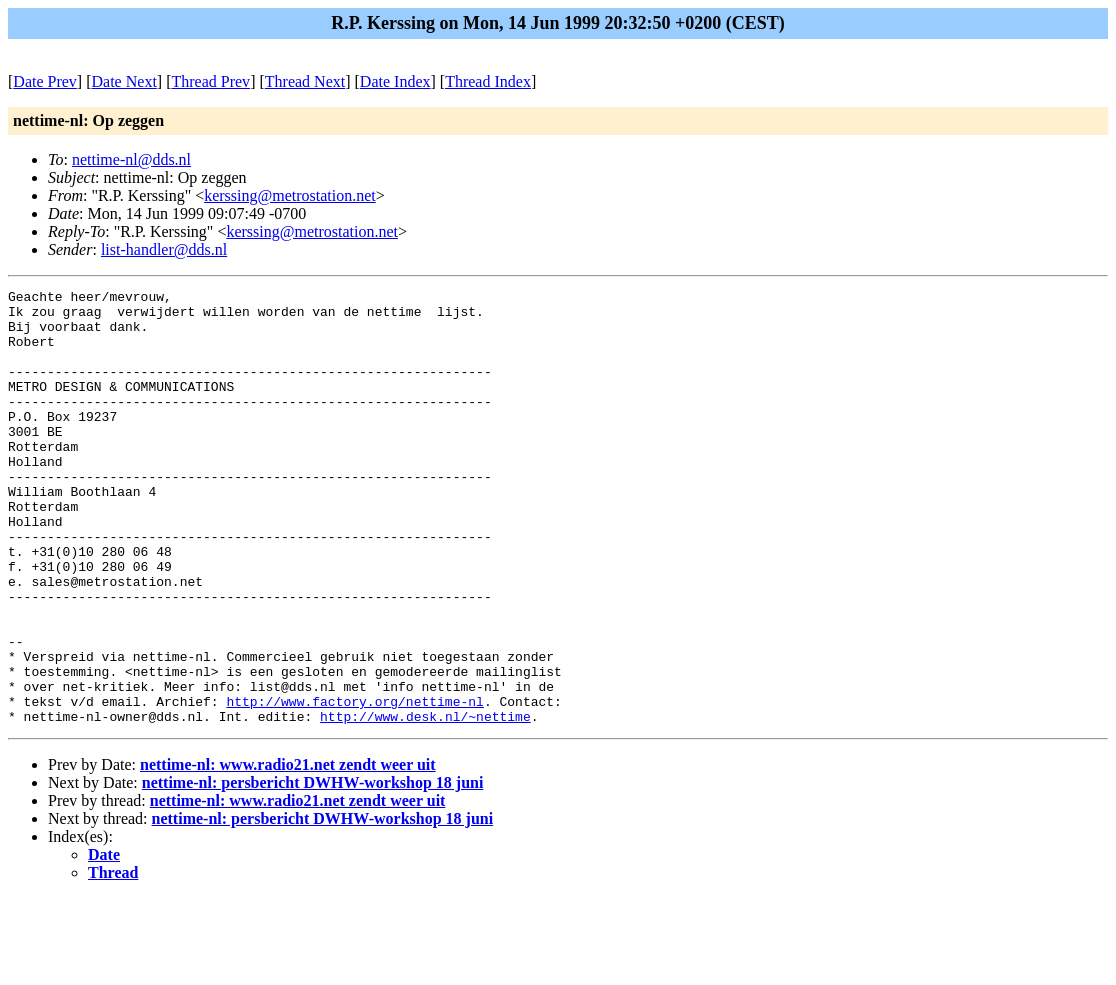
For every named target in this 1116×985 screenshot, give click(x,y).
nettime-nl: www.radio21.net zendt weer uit (288, 851)
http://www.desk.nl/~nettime (425, 803)
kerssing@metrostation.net (290, 195)
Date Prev (45, 81)
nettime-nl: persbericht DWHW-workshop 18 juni (313, 869)
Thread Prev (210, 81)
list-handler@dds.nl (164, 249)
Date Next (124, 81)
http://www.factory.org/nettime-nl (354, 785)
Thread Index (488, 81)
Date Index (395, 81)
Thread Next (305, 81)
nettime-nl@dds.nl (131, 159)
